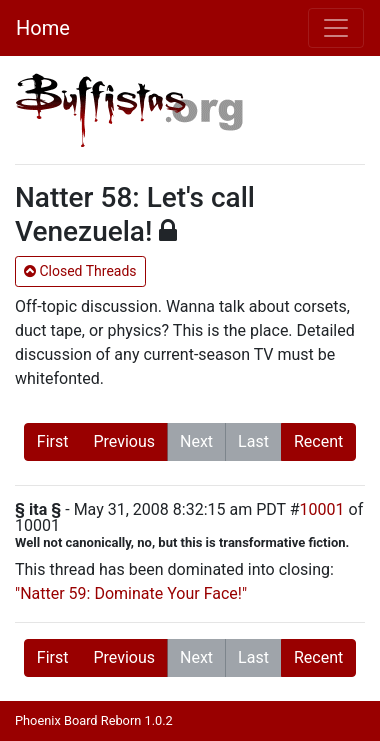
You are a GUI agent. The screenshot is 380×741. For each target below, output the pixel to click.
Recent (318, 441)
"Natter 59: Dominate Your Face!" (131, 593)
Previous (124, 441)
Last (253, 441)
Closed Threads (80, 271)
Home (43, 28)
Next (196, 441)
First (53, 441)
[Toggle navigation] (336, 28)
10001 (322, 509)
